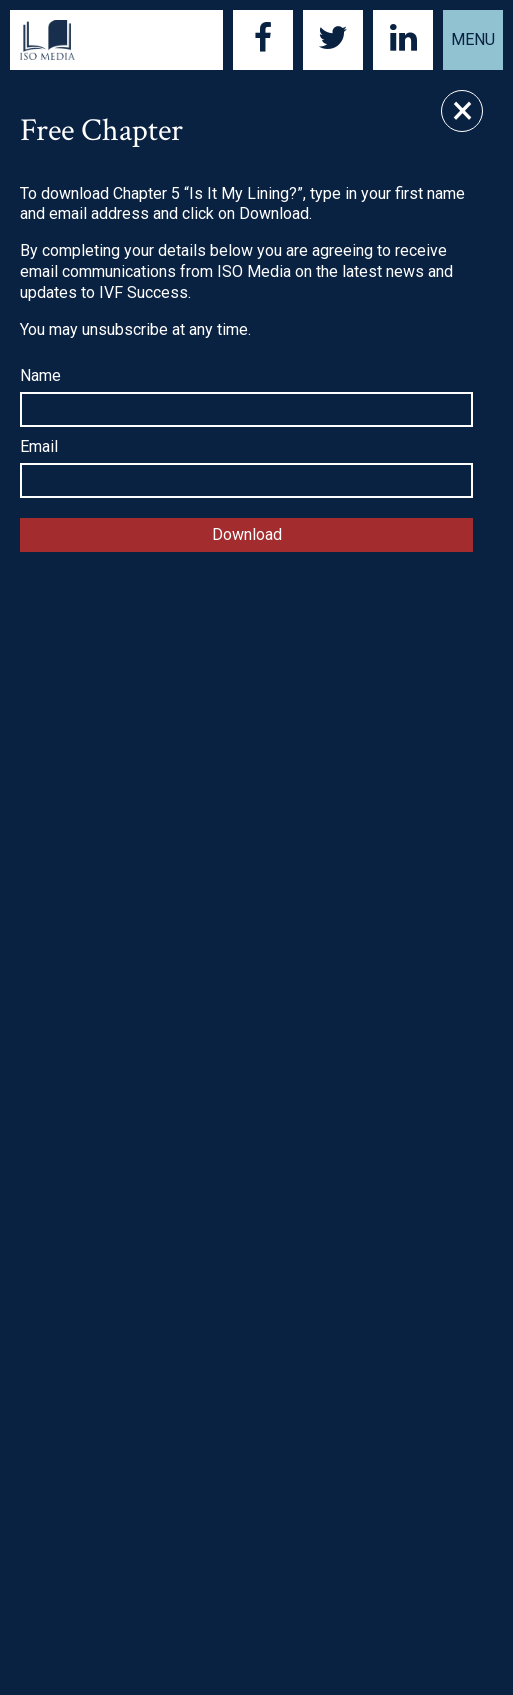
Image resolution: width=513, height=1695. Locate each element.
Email (39, 446)
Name (40, 375)
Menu (473, 39)
